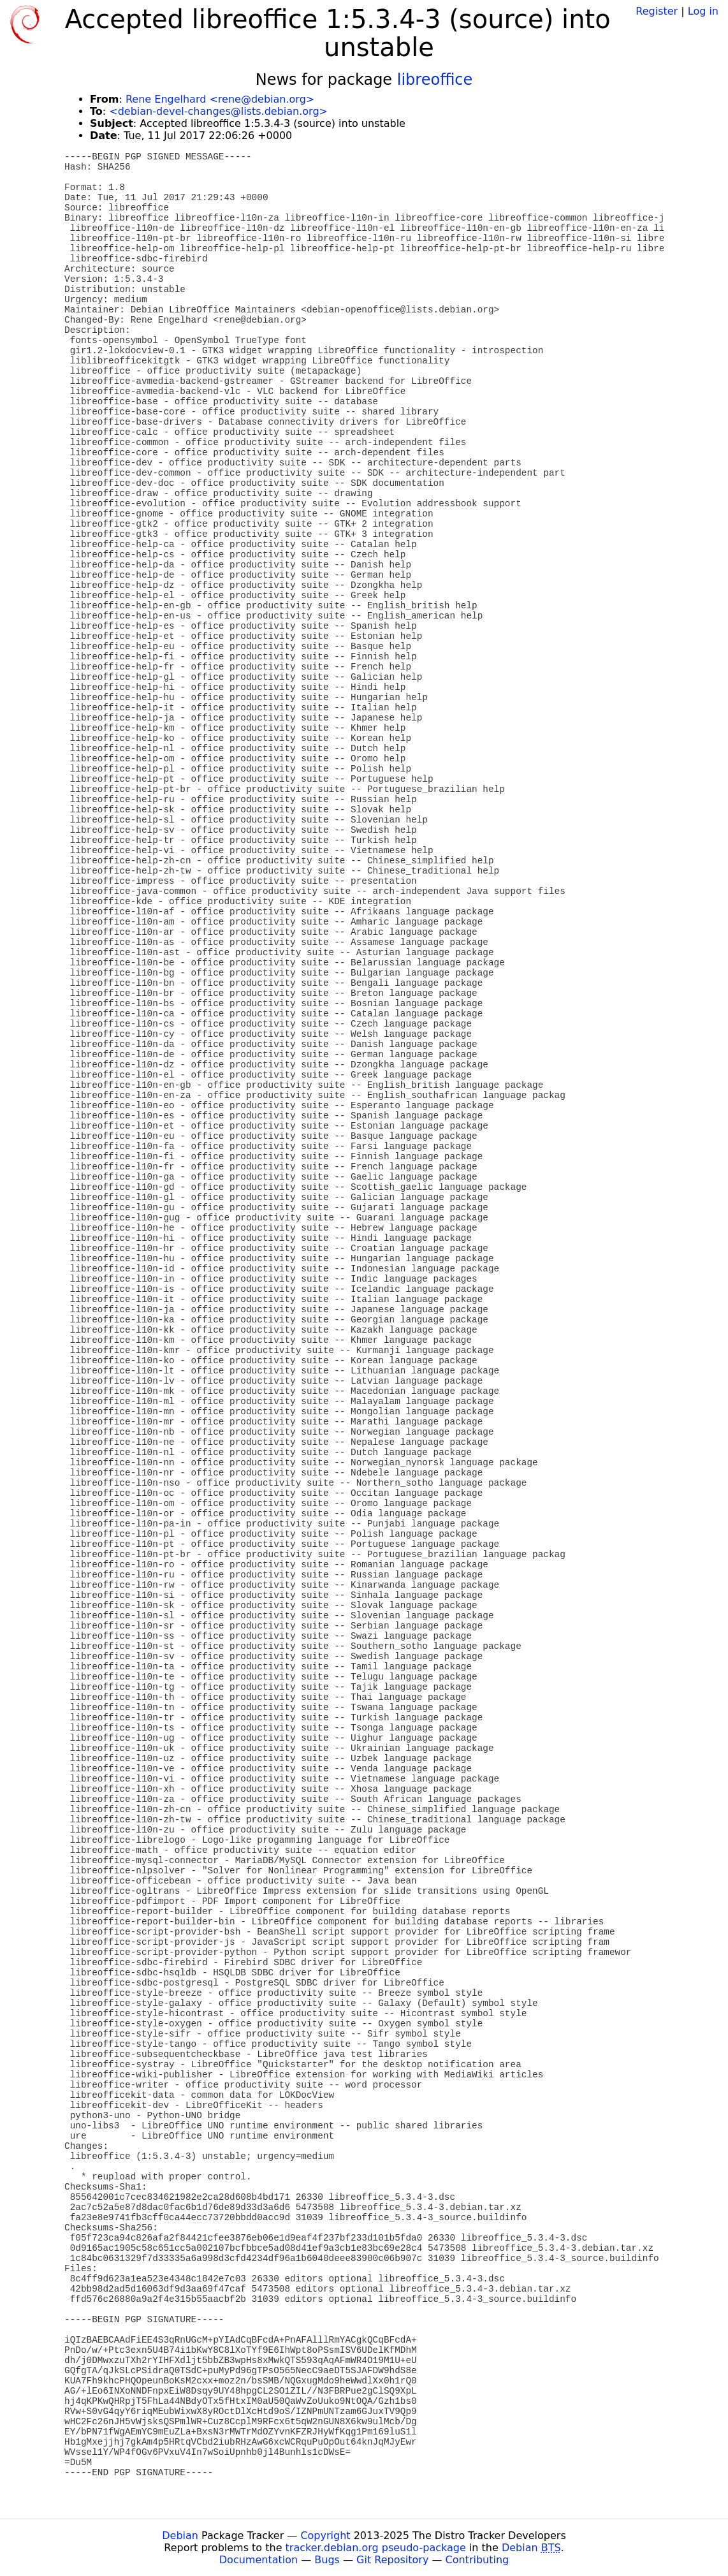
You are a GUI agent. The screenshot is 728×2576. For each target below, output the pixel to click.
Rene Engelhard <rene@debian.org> (220, 99)
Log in (703, 11)
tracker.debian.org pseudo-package (376, 2548)
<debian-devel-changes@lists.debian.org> (218, 111)
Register (657, 11)
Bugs (327, 2560)
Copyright (325, 2535)
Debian (180, 2535)
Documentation (258, 2560)
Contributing (477, 2560)
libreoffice (435, 80)
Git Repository (392, 2560)
